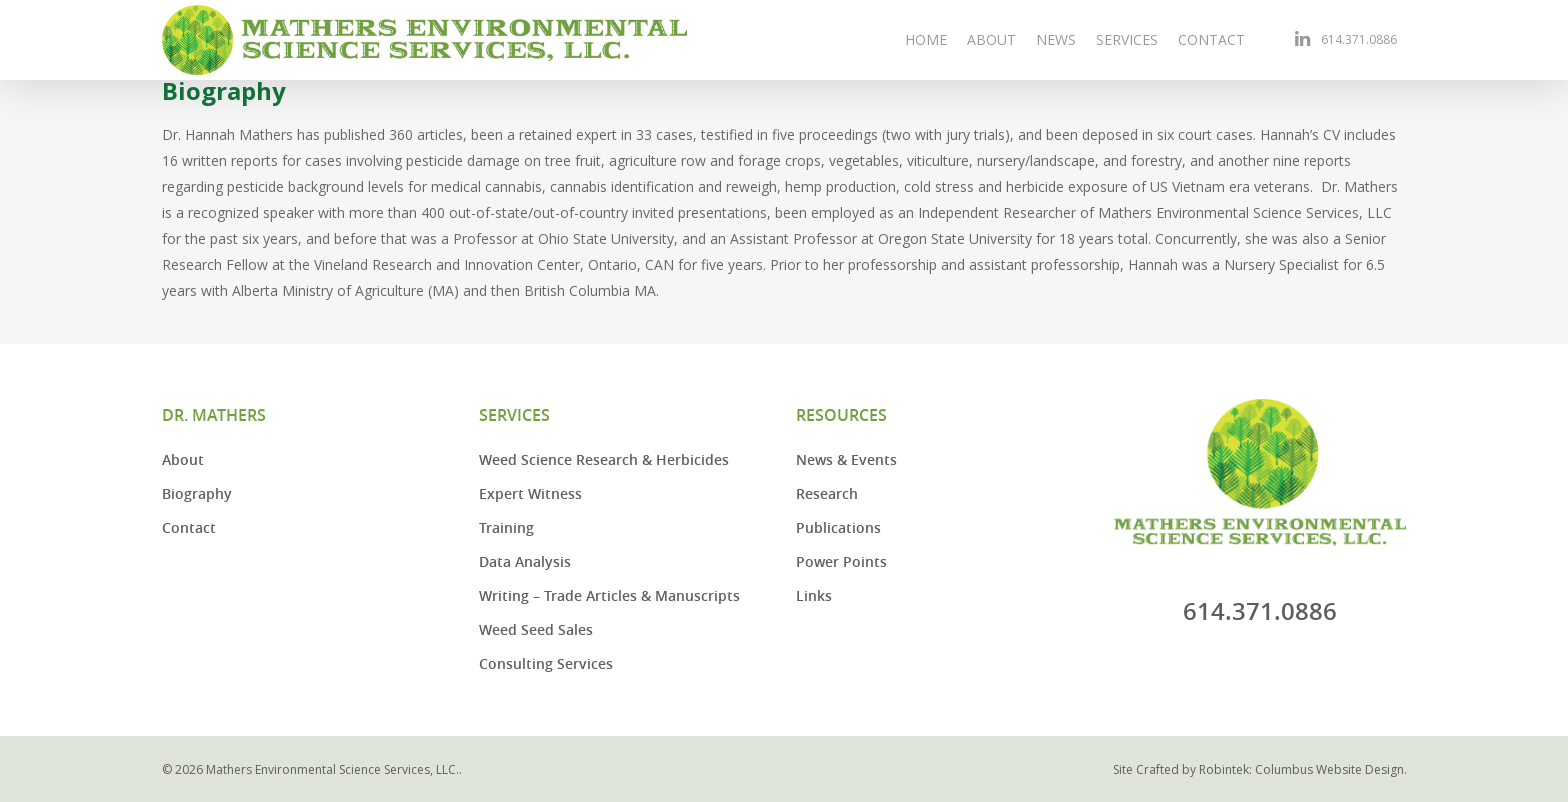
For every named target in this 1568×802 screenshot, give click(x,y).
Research (827, 493)
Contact (189, 527)
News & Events (846, 459)
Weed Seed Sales (536, 629)
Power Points (841, 561)
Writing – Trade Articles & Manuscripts (609, 595)
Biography (197, 493)
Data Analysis (525, 561)
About (183, 459)
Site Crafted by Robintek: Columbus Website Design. (1260, 769)
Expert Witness (530, 493)
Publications (838, 527)
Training (506, 527)
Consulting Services (546, 663)
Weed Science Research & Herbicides (604, 459)
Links (814, 595)
